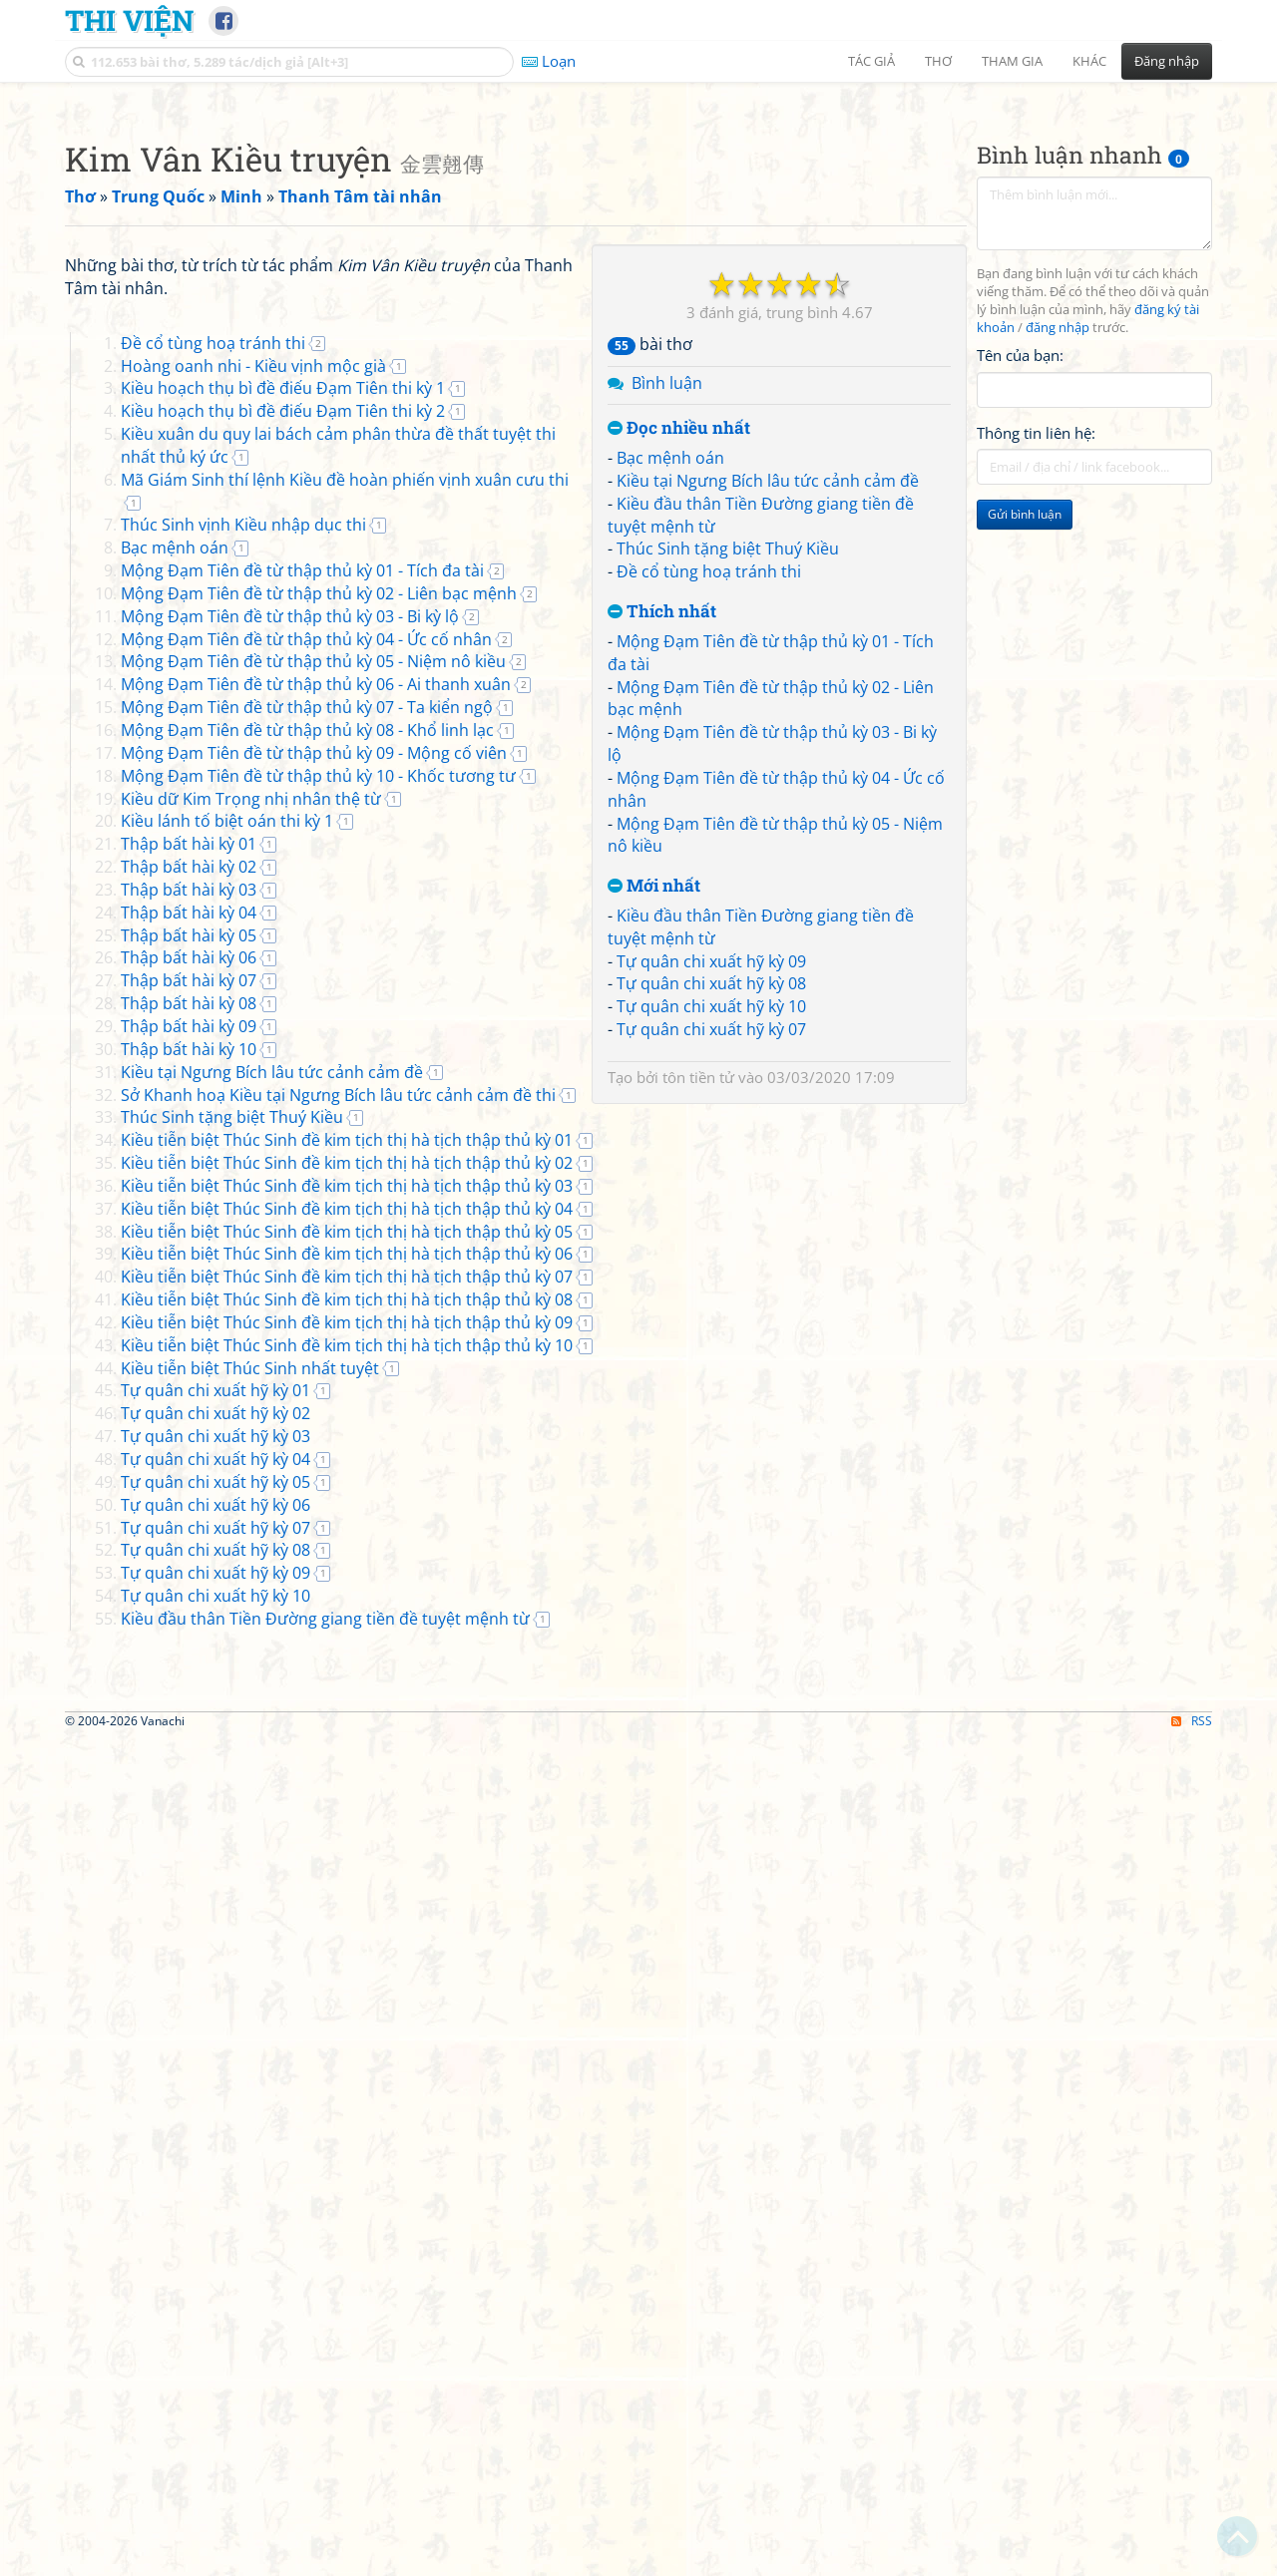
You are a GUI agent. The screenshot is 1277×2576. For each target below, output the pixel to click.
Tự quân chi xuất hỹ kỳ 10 (711, 1285)
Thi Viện (129, 20)
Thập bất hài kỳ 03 (188, 1448)
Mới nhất (654, 1165)
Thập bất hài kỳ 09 (188, 1585)
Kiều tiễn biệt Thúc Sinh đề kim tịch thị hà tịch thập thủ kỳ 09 (347, 1881)
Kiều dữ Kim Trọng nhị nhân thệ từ (251, 1357)
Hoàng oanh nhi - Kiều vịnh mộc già (253, 924)
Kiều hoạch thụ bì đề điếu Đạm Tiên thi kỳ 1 (283, 946)
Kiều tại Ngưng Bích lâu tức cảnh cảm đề (768, 760)
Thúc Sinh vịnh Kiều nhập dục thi (243, 1083)
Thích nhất (662, 891)
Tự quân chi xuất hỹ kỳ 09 (711, 1241)
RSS (1191, 2558)
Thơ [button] (938, 61)
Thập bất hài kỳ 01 (188, 1402)
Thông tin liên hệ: (1036, 712)
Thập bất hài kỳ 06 (188, 1516)
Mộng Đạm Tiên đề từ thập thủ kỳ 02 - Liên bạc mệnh (319, 1152)
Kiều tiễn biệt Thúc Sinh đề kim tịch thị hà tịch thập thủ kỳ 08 (347, 1858)
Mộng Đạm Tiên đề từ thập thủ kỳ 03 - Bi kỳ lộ (290, 1175)
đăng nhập (1057, 606)
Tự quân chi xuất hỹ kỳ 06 (215, 2063)
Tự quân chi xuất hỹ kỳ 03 (215, 1995)
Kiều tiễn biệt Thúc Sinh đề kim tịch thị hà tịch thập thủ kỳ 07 (347, 1835)
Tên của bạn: (1020, 634)
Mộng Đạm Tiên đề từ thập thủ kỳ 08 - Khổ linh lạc (307, 1288)
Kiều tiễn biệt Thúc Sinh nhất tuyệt (250, 1927)
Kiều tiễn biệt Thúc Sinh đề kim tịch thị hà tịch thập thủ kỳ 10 (347, 1904)
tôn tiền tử (698, 1356)
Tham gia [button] (1012, 61)
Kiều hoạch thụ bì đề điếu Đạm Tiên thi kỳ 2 (283, 969)
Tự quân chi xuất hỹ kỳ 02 (215, 1972)
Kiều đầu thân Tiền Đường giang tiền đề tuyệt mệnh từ (325, 2177)
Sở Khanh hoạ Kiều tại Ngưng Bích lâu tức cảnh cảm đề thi (338, 1653)
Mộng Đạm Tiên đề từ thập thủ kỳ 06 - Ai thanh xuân (316, 1243)
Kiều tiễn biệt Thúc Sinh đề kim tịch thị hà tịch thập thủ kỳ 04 (347, 1767)
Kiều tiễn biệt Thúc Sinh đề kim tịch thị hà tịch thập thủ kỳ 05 (347, 1790)
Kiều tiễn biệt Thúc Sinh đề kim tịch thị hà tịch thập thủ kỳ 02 (347, 1721)
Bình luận (667, 662)
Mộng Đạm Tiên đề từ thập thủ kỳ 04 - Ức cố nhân (306, 1198)
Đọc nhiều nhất (679, 707)
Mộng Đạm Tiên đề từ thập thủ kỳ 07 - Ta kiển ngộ (307, 1266)
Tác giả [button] (871, 61)
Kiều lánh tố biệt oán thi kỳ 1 (227, 1379)
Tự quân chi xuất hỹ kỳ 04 (215, 2017)
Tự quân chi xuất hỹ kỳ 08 (711, 1263)
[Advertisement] (638, 234)
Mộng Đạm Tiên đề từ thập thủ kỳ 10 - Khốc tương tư (318, 1334)
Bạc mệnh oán (670, 737)
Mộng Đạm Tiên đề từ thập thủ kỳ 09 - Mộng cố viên (314, 1311)
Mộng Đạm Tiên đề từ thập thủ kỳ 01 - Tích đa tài (302, 1129)
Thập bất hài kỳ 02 (188, 1425)
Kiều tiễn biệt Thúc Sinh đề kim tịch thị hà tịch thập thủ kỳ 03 (347, 1744)
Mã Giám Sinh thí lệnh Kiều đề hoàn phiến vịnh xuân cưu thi (345, 1038)
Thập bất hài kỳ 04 (188, 1471)
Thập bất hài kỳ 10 (188, 1608)
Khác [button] (1089, 61)
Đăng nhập (1166, 61)
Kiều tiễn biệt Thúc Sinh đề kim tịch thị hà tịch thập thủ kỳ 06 (347, 1812)
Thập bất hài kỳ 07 (188, 1539)
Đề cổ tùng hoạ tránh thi (709, 851)
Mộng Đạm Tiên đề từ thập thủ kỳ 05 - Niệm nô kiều (313, 1220)
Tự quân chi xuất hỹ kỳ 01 (215, 1949)
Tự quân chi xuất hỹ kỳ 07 (711, 1308)
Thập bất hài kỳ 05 (188, 1494)
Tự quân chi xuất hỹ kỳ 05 (215, 2040)
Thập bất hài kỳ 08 (188, 1562)
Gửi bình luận (1025, 793)
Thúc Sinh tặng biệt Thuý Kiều (728, 828)
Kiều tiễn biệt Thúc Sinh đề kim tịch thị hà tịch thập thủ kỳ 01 (347, 1698)
